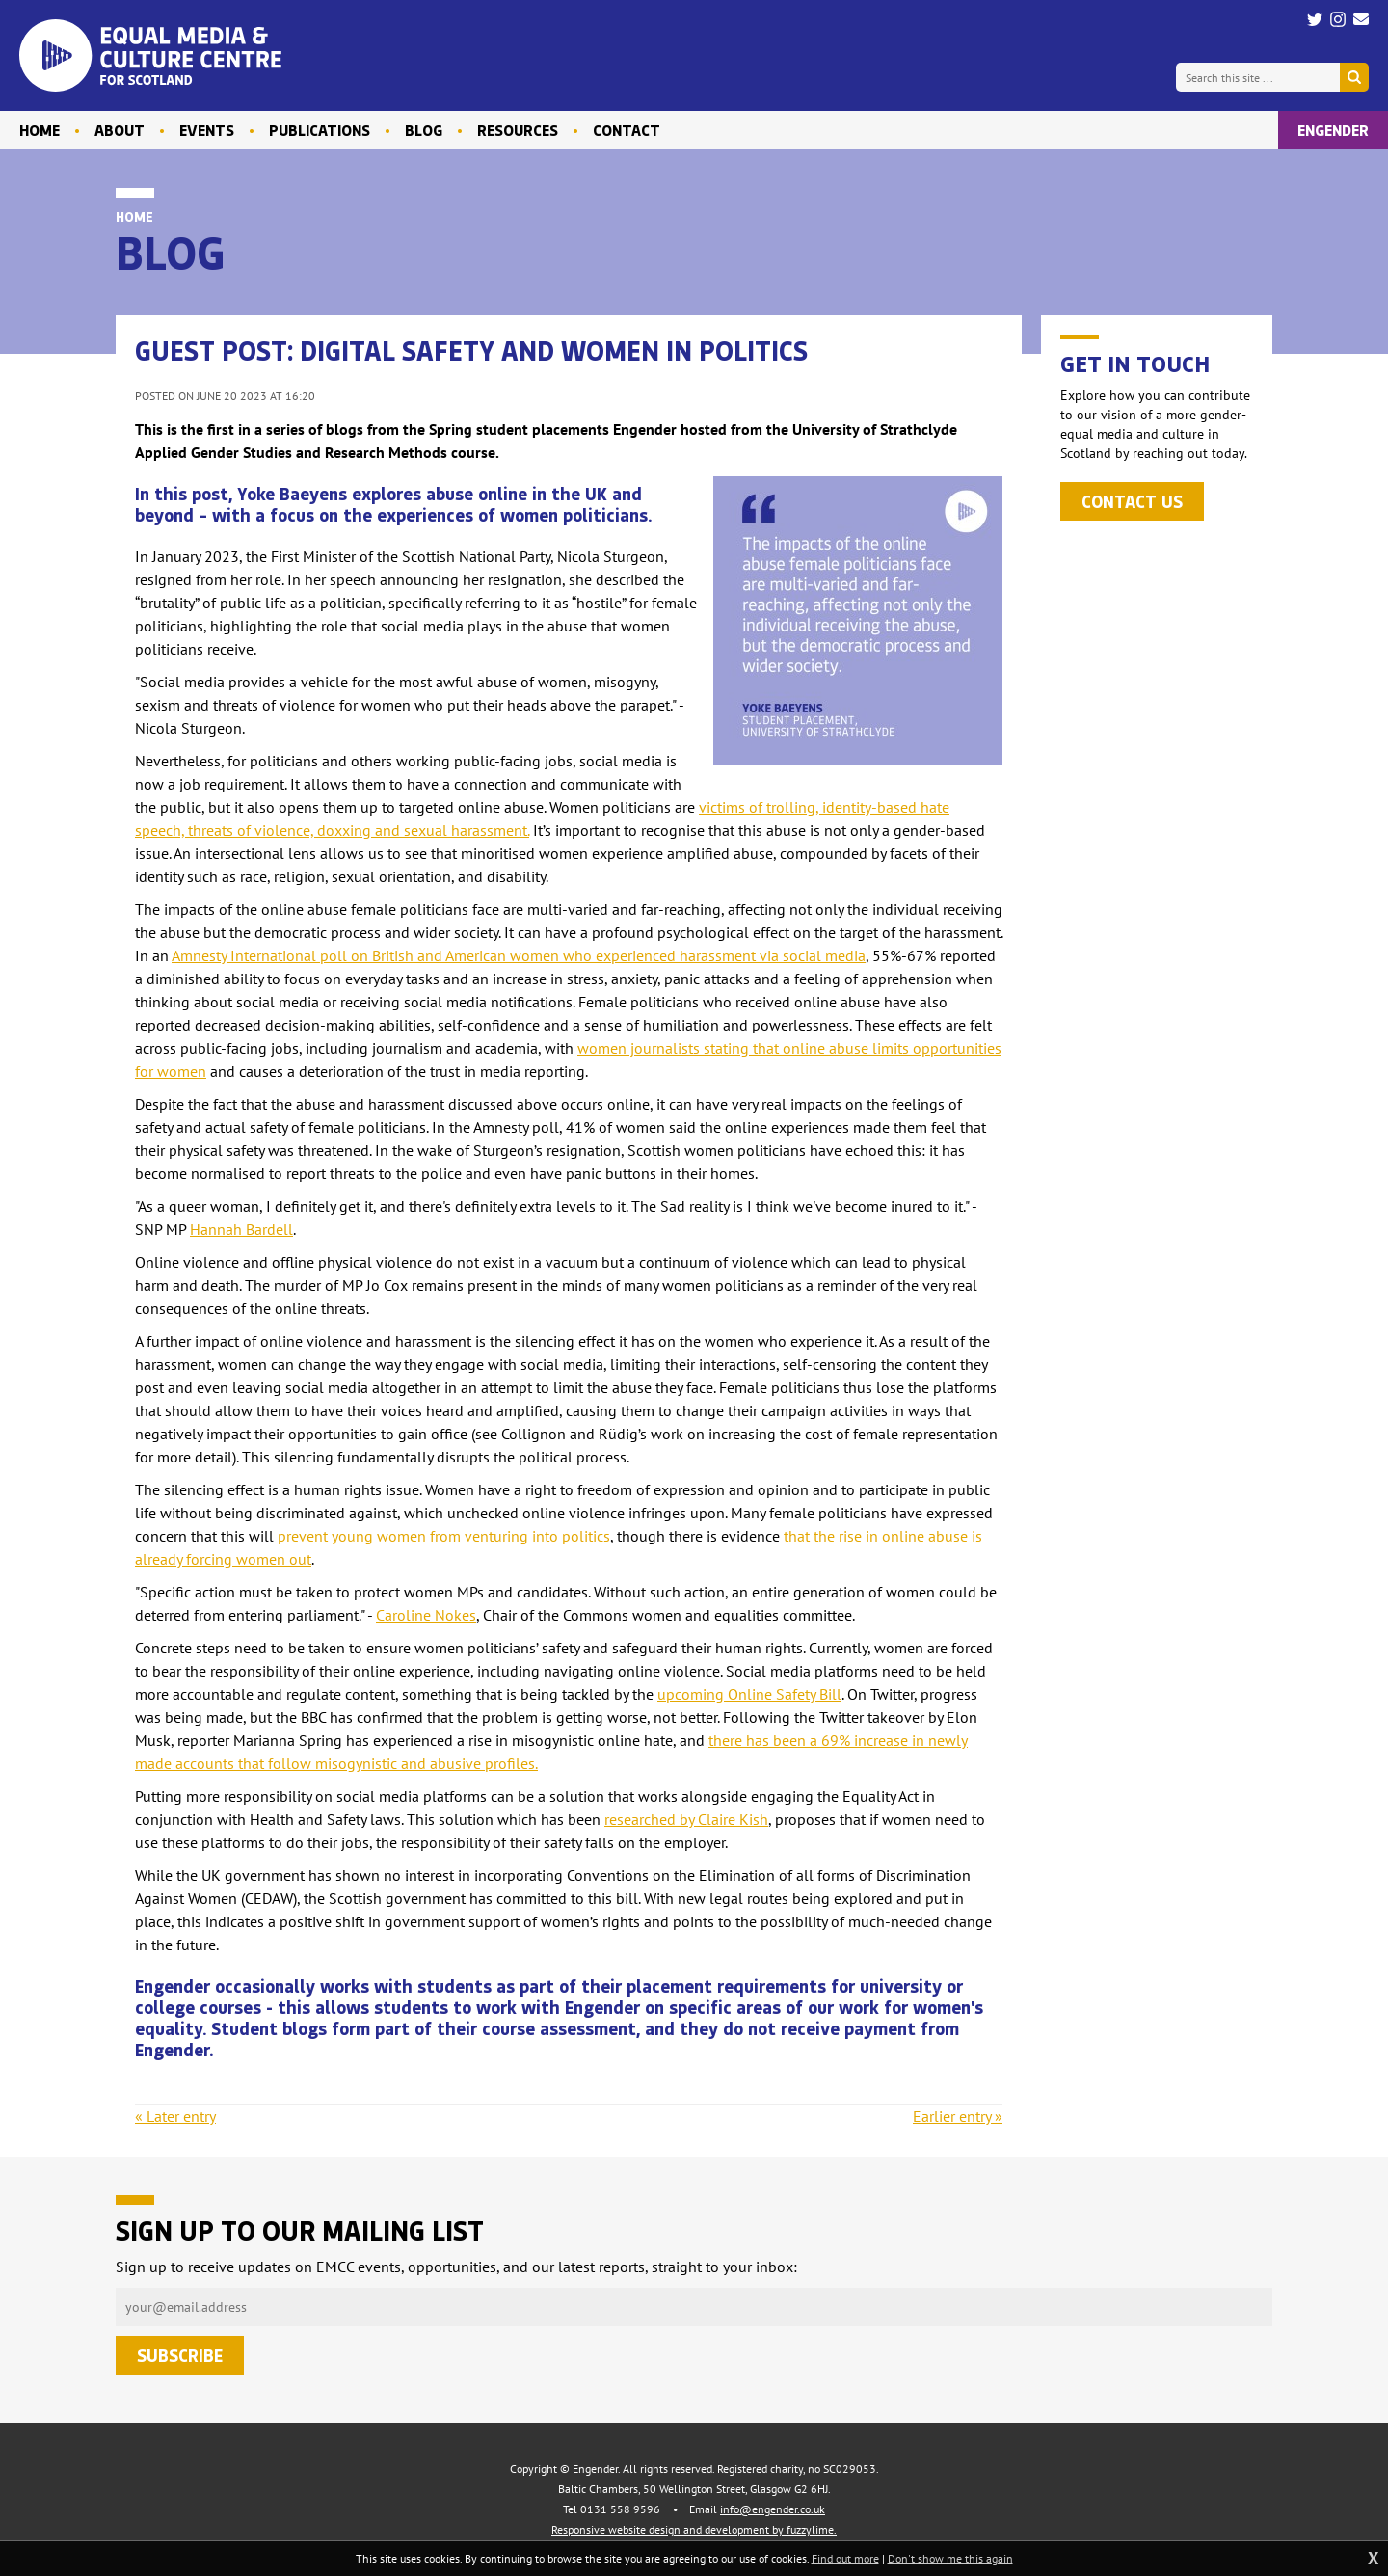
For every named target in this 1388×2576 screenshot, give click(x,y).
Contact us (1132, 501)
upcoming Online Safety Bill (749, 1694)
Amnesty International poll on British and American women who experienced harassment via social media (519, 955)
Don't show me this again (950, 2558)
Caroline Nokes (426, 1614)
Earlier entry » (957, 2116)
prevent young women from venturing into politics (444, 1535)
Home (134, 216)
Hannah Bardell (241, 1229)
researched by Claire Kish (686, 1819)
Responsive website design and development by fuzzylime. (694, 2529)
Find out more (845, 2558)
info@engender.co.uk (772, 2509)
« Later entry (175, 2116)
